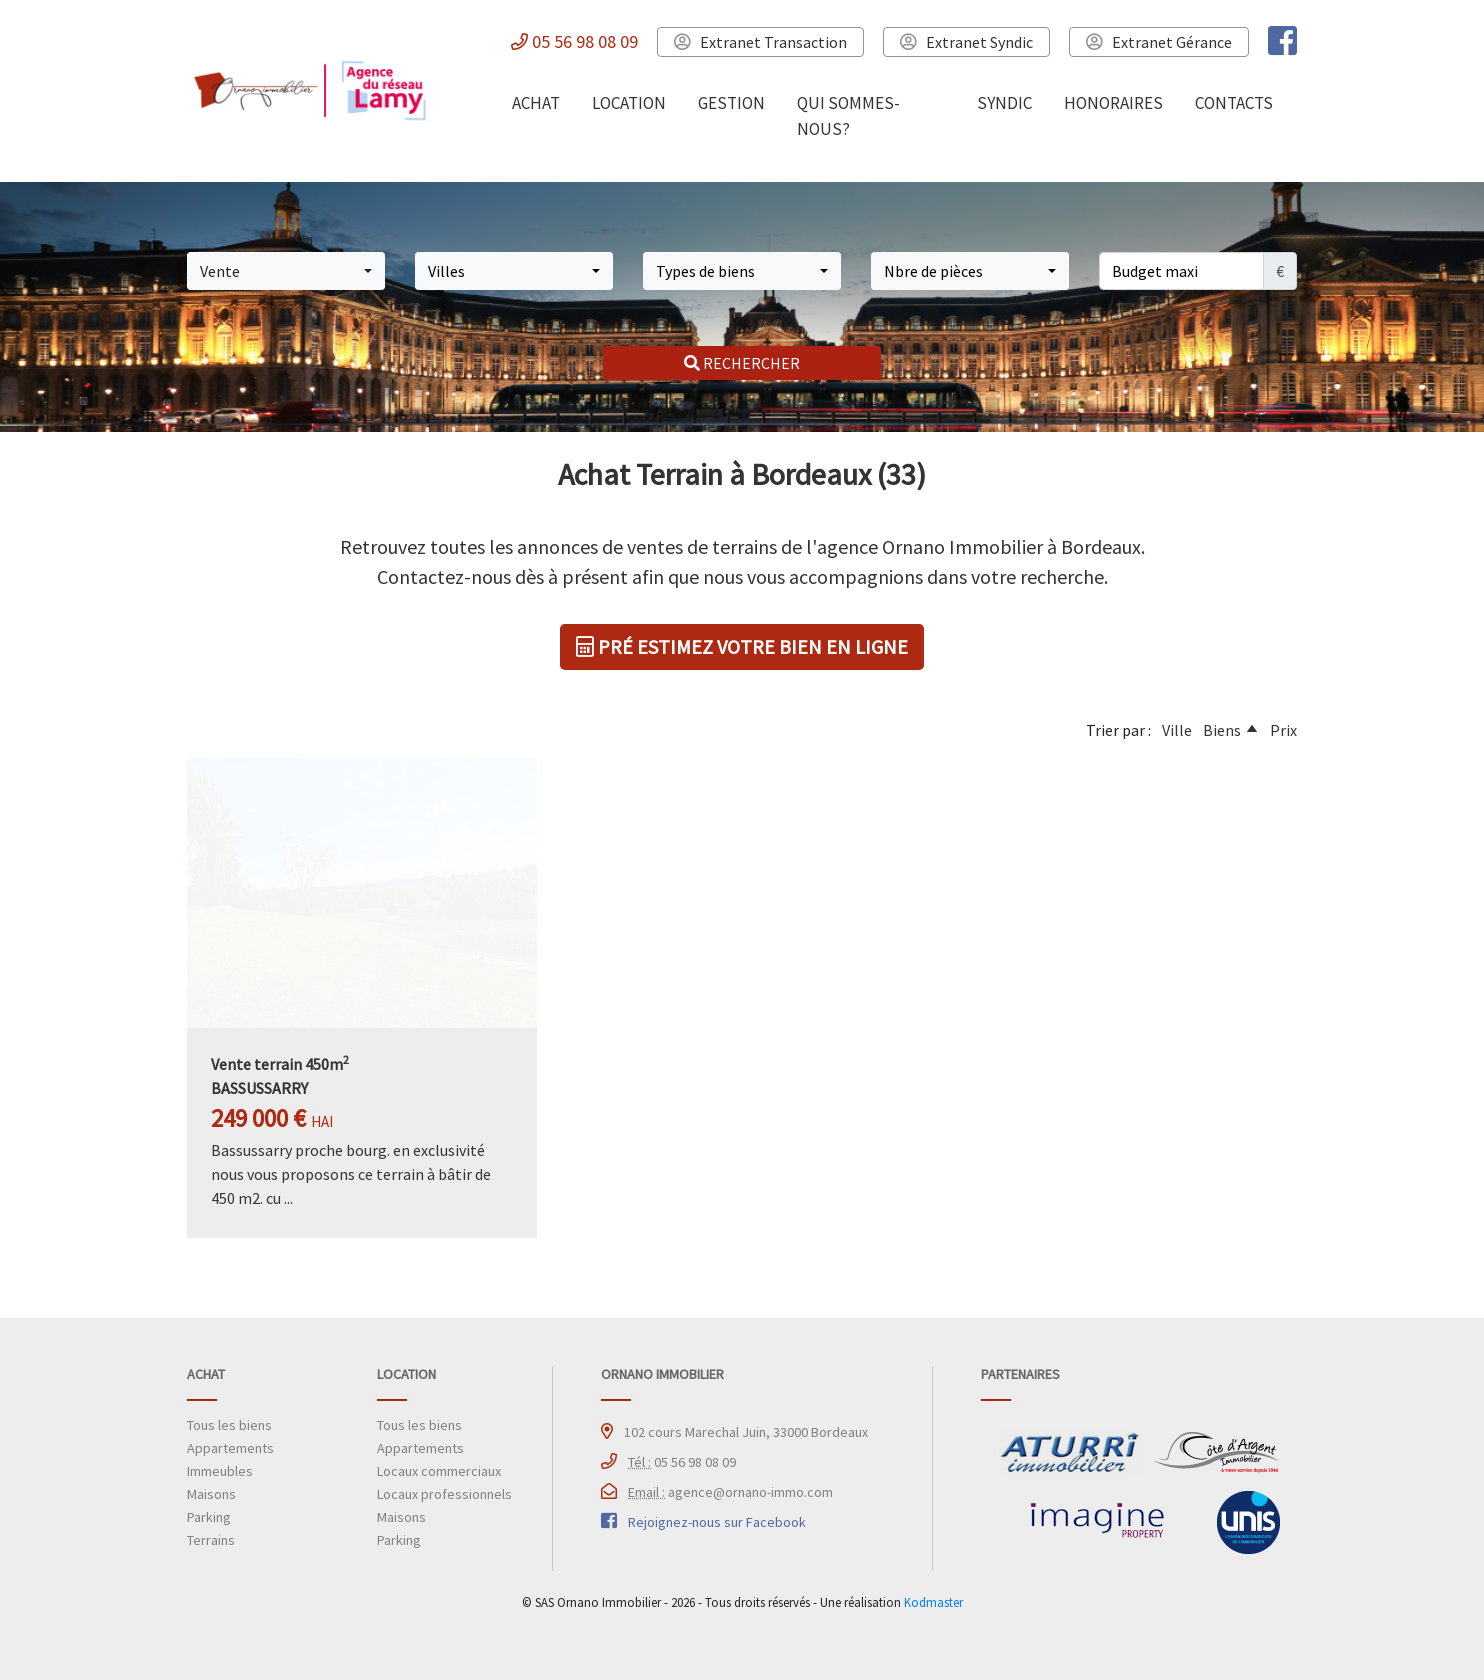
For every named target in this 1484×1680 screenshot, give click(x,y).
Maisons (211, 1494)
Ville (1177, 730)
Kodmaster (933, 1602)
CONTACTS (1234, 103)
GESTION (731, 103)
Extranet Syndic (966, 42)
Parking (209, 1517)
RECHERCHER (742, 363)
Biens (1222, 730)
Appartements (230, 1448)
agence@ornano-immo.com (730, 1492)
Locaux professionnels (444, 1494)
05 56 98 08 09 (574, 41)
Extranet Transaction (760, 42)
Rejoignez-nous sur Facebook (717, 1522)
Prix (1283, 730)
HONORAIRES (1113, 103)
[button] (286, 271)
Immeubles (220, 1471)
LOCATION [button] (629, 103)
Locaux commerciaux (439, 1471)
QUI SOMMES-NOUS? (848, 116)
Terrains (211, 1540)
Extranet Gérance (1159, 42)
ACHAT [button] (536, 103)
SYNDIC (1004, 103)
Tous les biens (229, 1425)
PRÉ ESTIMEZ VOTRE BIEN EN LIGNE (742, 646)
